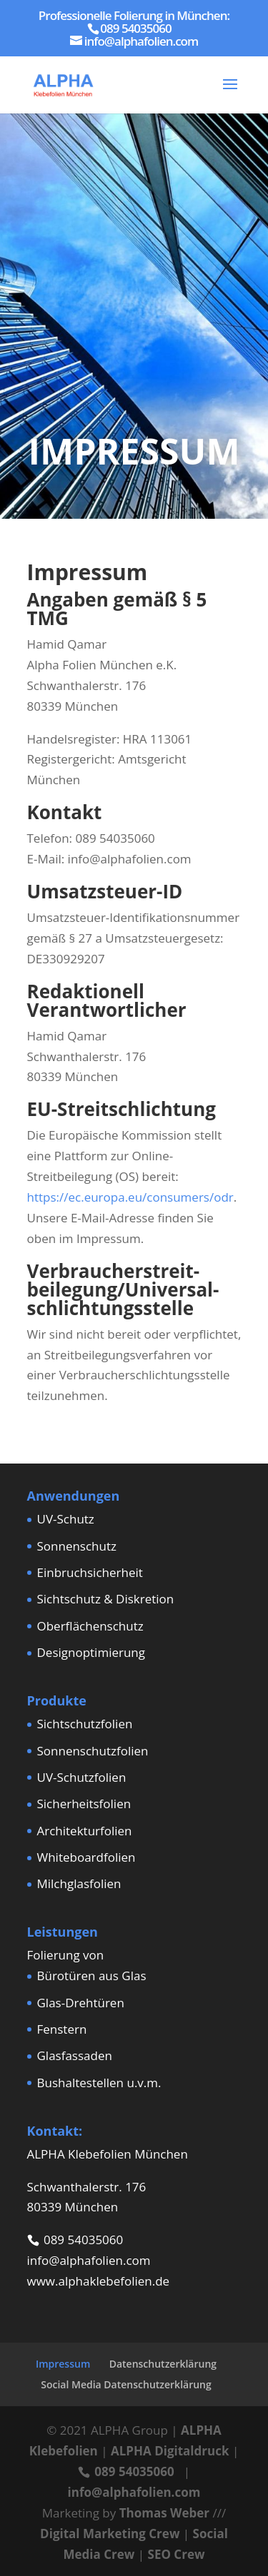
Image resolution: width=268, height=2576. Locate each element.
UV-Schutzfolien (81, 1777)
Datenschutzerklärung (163, 2363)
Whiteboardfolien (86, 1857)
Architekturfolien (84, 1830)
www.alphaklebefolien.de (98, 2281)
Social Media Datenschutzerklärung (126, 2384)
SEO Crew (176, 2554)
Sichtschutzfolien (85, 1723)
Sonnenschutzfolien (93, 1751)
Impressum (63, 2363)
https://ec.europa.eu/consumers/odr (130, 1197)
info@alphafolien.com (89, 2260)
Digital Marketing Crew (109, 2533)
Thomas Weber (164, 2513)
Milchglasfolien (79, 1883)
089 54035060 (83, 2239)
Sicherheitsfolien (84, 1803)
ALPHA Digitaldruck (170, 2451)
